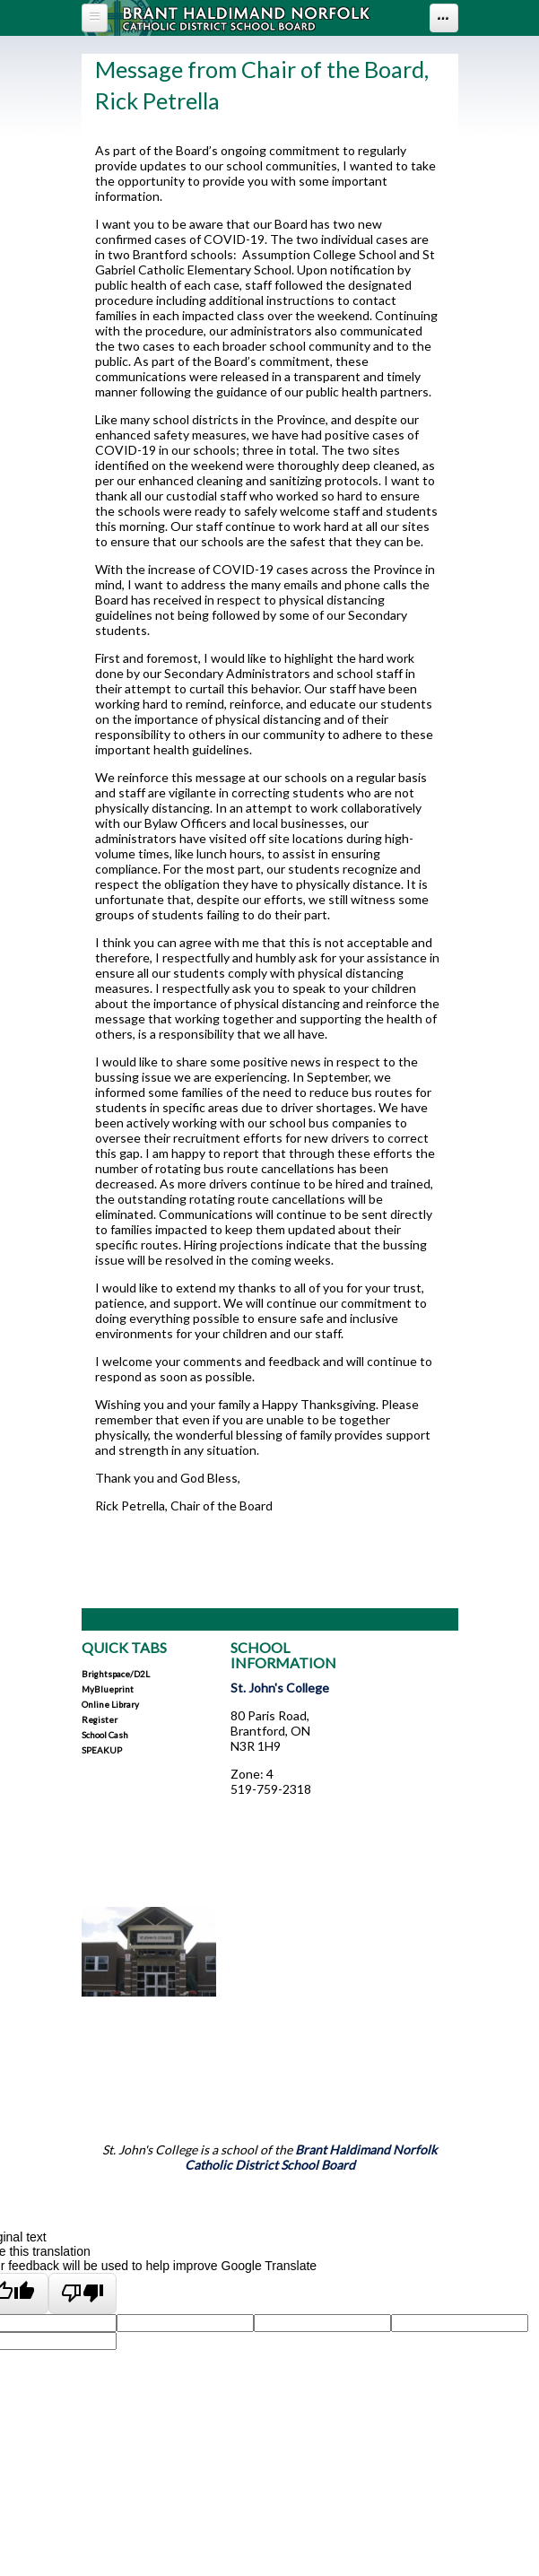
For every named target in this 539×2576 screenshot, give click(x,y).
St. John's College (279, 1687)
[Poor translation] (82, 2293)
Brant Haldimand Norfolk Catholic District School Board (311, 2157)
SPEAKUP (102, 1750)
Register (99, 1719)
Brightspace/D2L (116, 1673)
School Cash (105, 1734)
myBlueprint (108, 1689)
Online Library (110, 1704)
